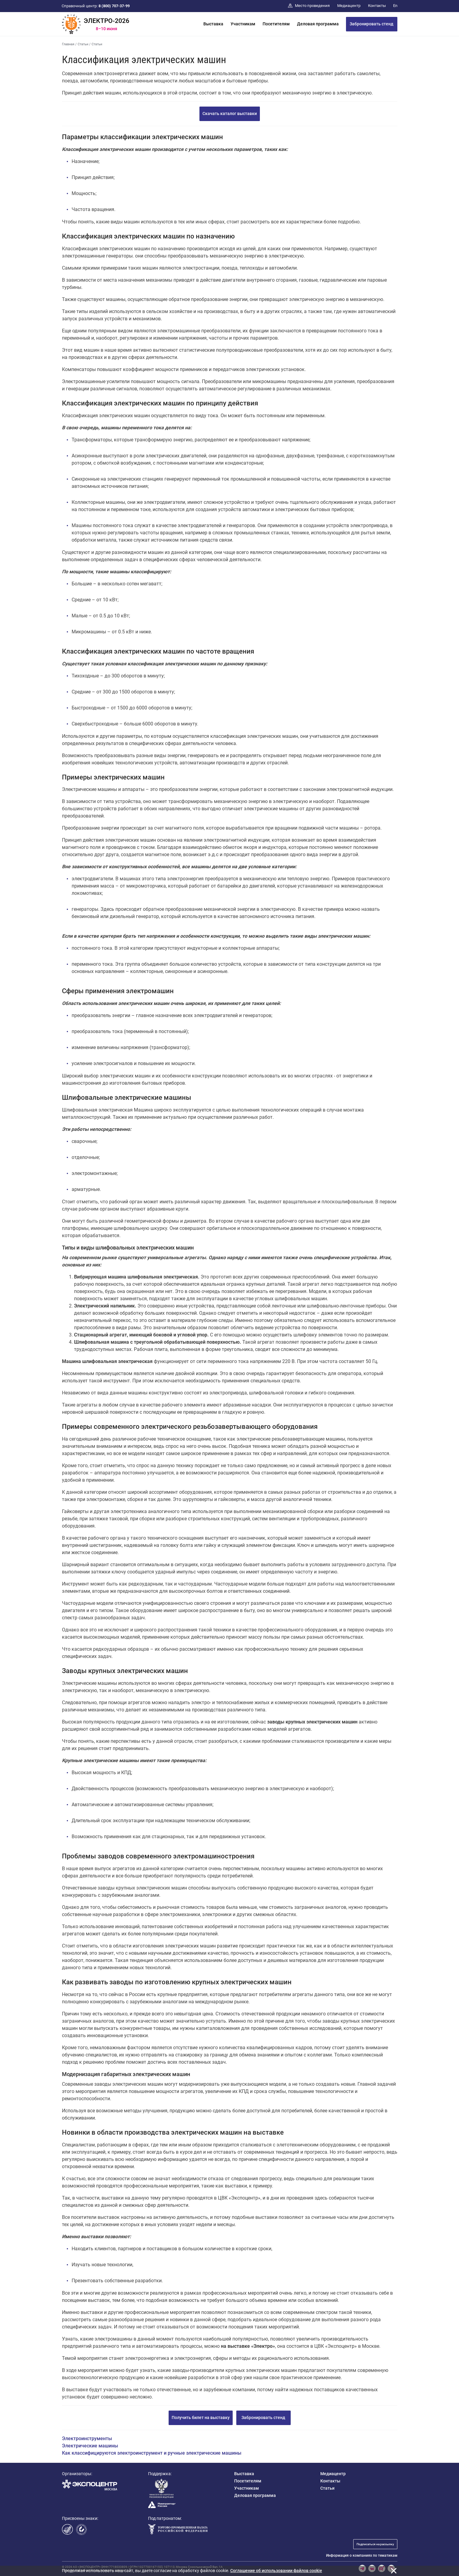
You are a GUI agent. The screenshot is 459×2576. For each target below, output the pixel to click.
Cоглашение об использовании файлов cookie (276, 2570)
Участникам (243, 23)
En (395, 5)
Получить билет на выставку (201, 2417)
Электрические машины (90, 2446)
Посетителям (276, 23)
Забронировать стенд (371, 23)
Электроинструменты (87, 2438)
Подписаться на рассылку (375, 2544)
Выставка (213, 23)
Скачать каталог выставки (229, 113)
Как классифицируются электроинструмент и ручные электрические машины (151, 2453)
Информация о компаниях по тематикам (361, 2555)
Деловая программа (318, 23)
